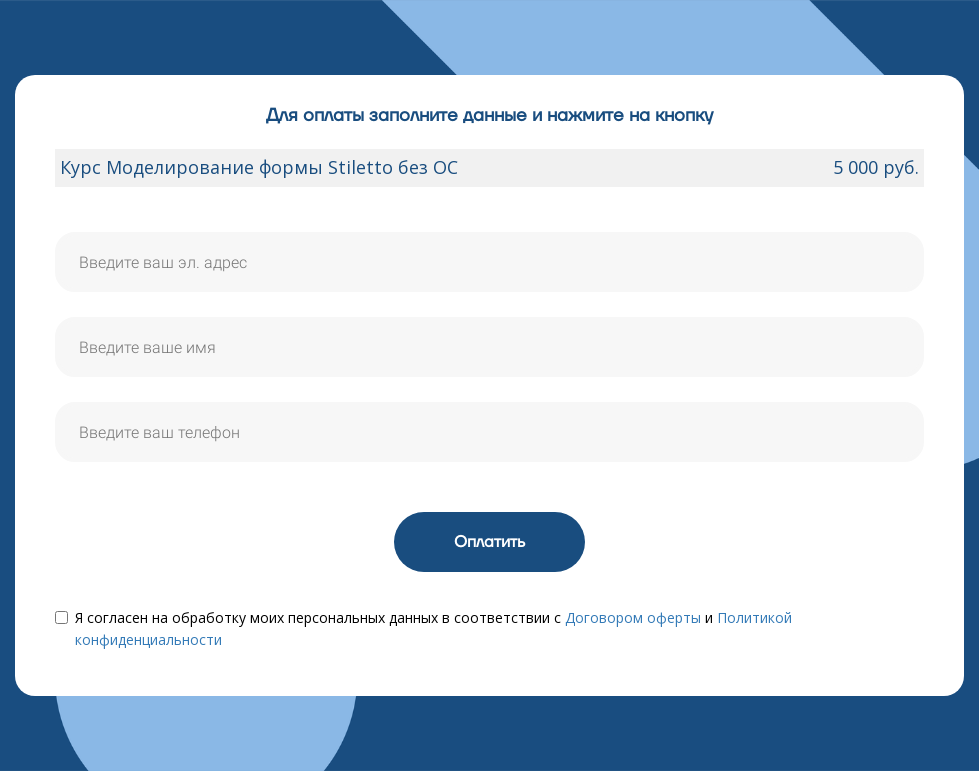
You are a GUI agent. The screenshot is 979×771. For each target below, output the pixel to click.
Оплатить (489, 542)
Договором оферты (633, 617)
